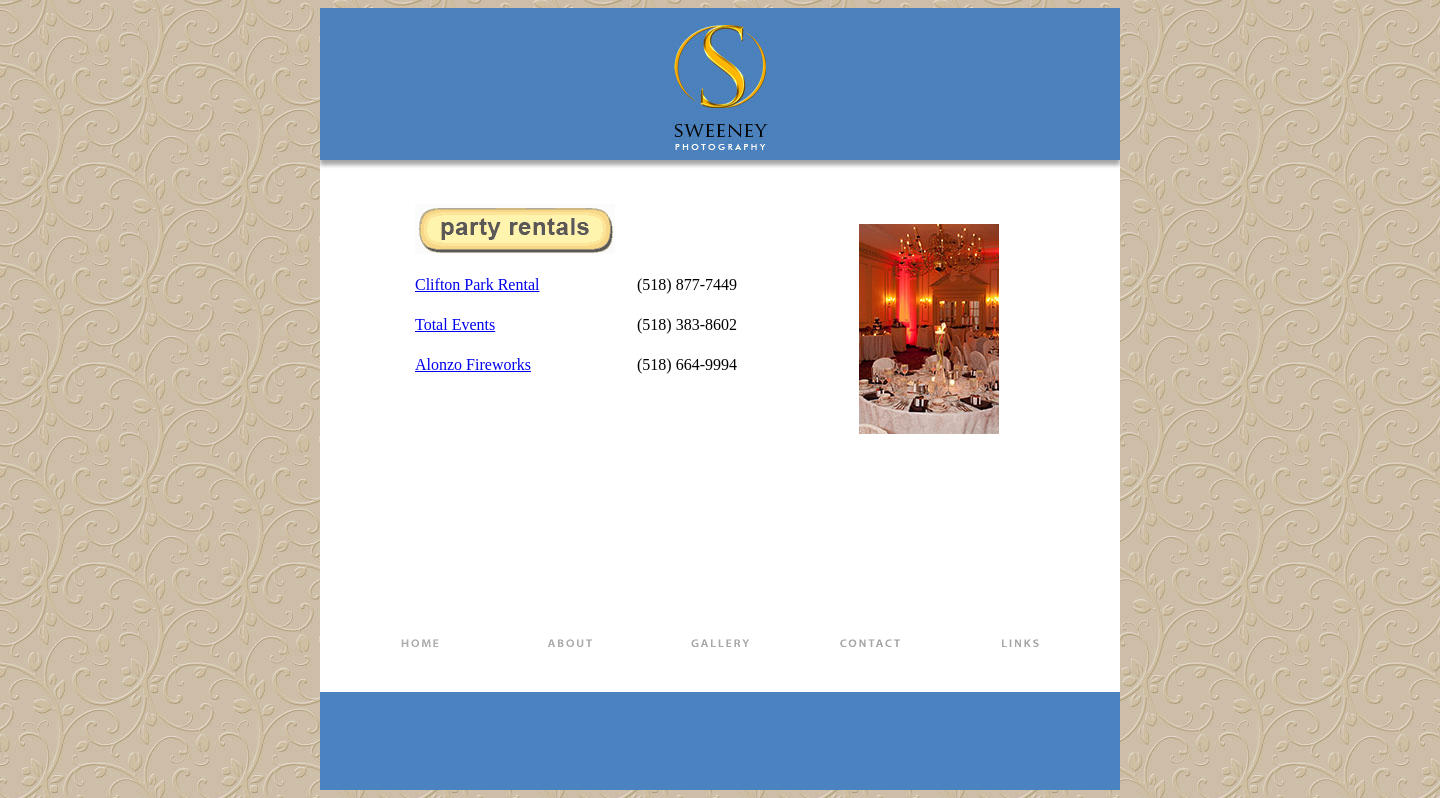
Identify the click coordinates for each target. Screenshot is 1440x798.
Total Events (455, 324)
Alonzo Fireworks (473, 364)
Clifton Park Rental (477, 284)
